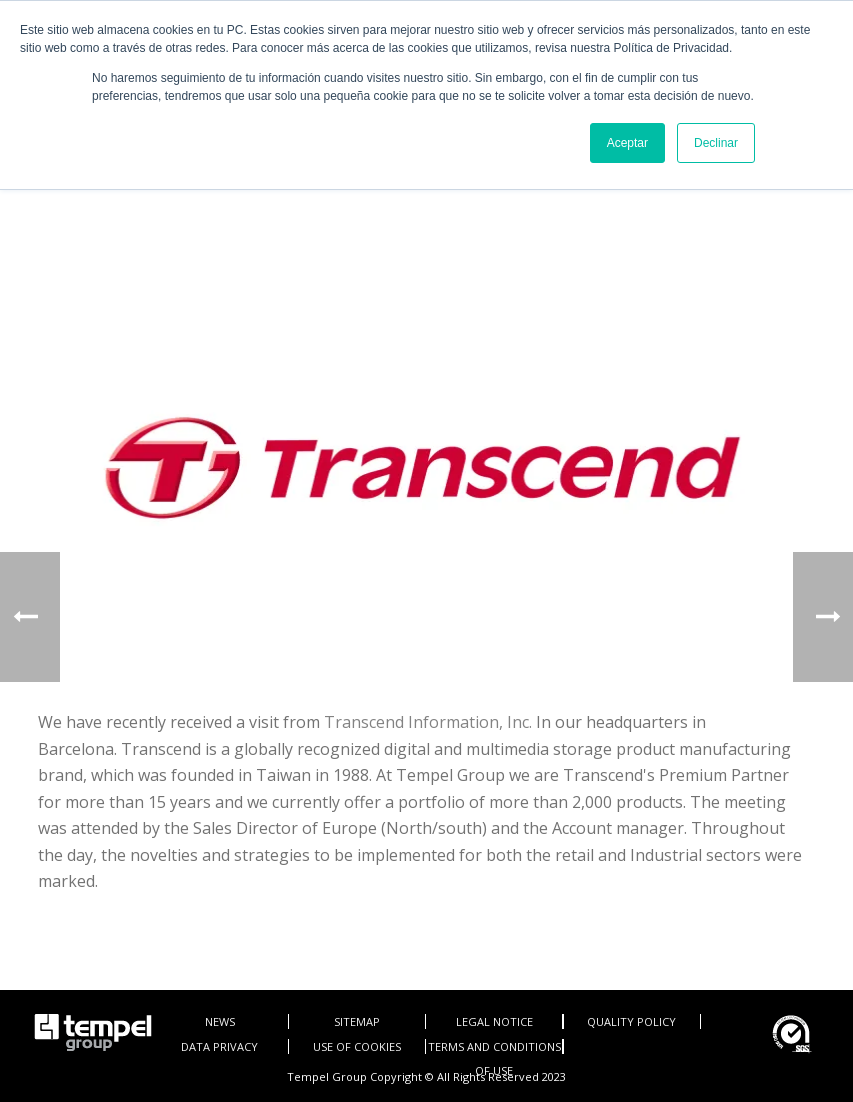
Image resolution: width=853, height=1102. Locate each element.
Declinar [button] (716, 143)
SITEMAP (357, 1021)
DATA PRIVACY (219, 1046)
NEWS (220, 1021)
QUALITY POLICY (631, 1021)
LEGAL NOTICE (494, 1021)
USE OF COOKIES (357, 1046)
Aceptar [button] (627, 143)
